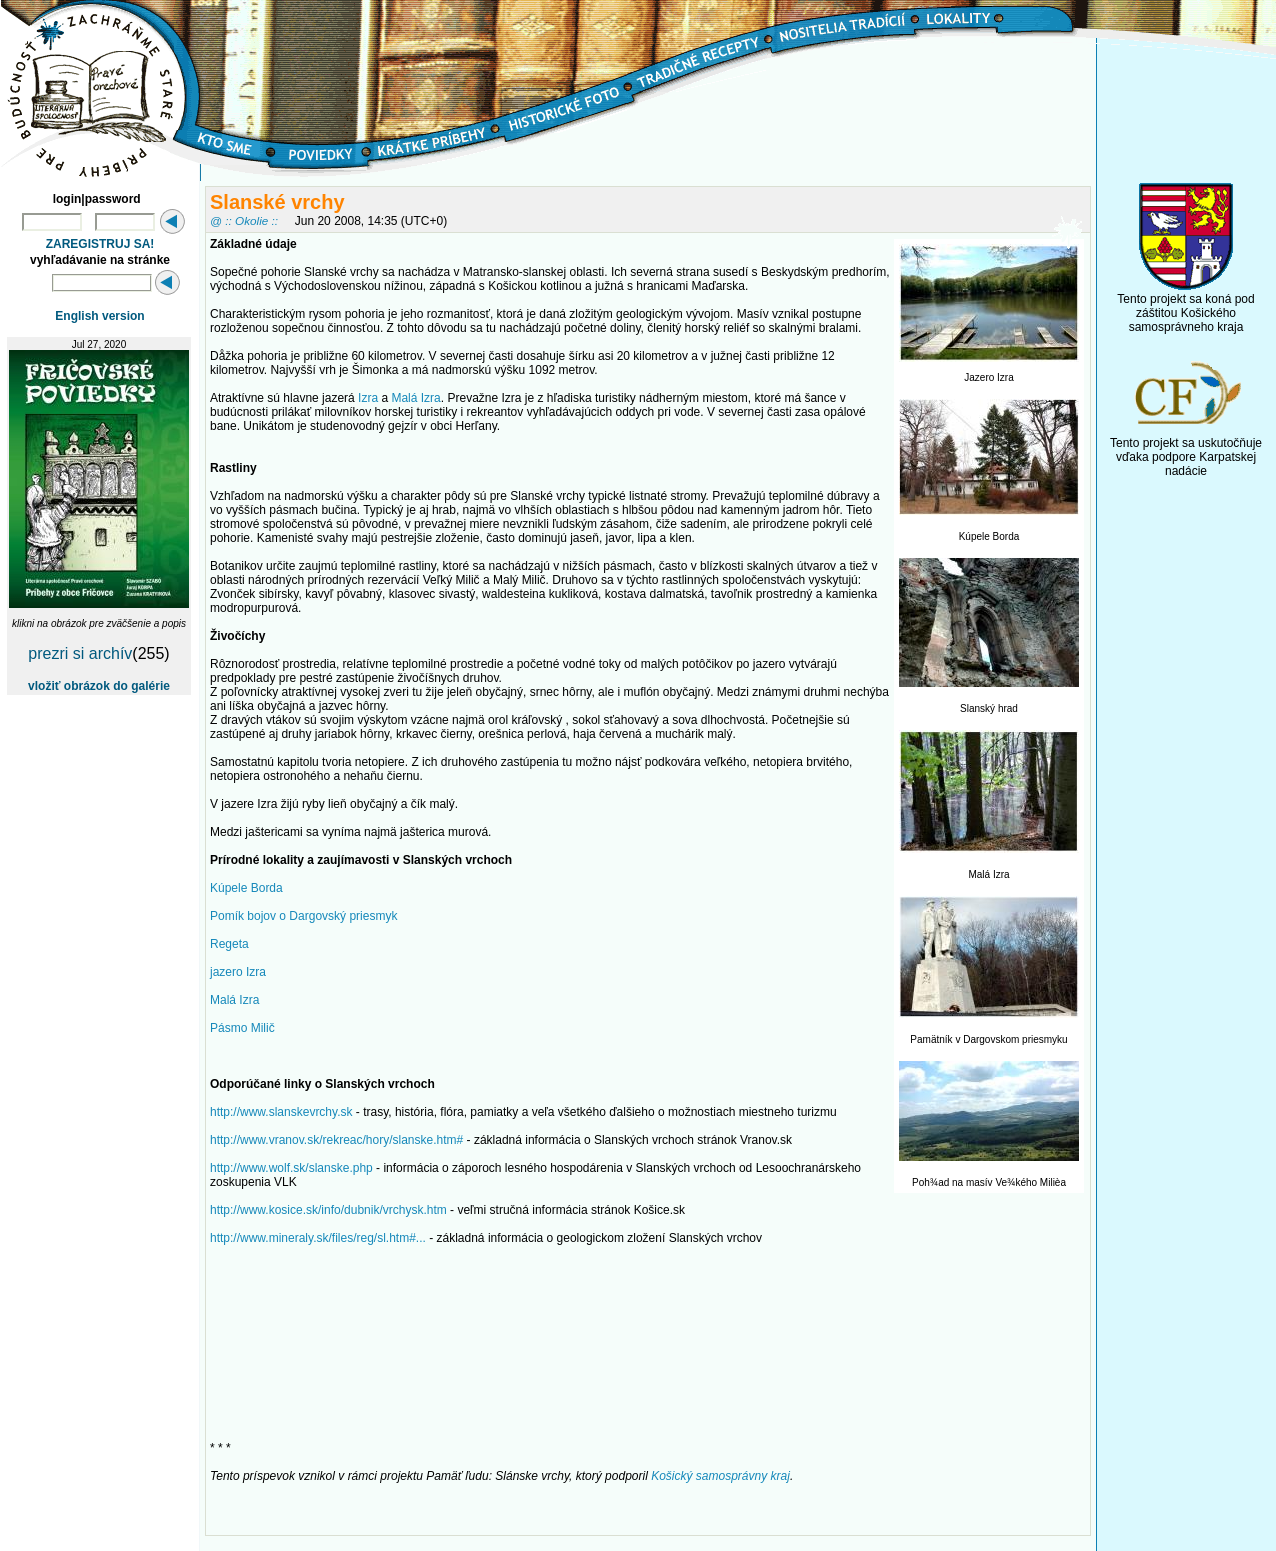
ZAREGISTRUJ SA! (100, 244)
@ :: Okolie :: (244, 220)
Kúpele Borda (246, 888)
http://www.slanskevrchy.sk (281, 1112)
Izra (368, 398)
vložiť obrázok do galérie (99, 686)
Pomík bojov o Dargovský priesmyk (303, 916)
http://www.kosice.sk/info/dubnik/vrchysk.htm (328, 1210)
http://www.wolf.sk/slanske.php (291, 1168)
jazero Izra (238, 972)
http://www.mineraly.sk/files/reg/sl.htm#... (318, 1238)
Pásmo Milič (242, 1028)
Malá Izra (415, 398)
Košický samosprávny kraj (720, 1476)
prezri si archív (80, 653)
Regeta (229, 944)
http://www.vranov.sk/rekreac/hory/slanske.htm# (336, 1140)
